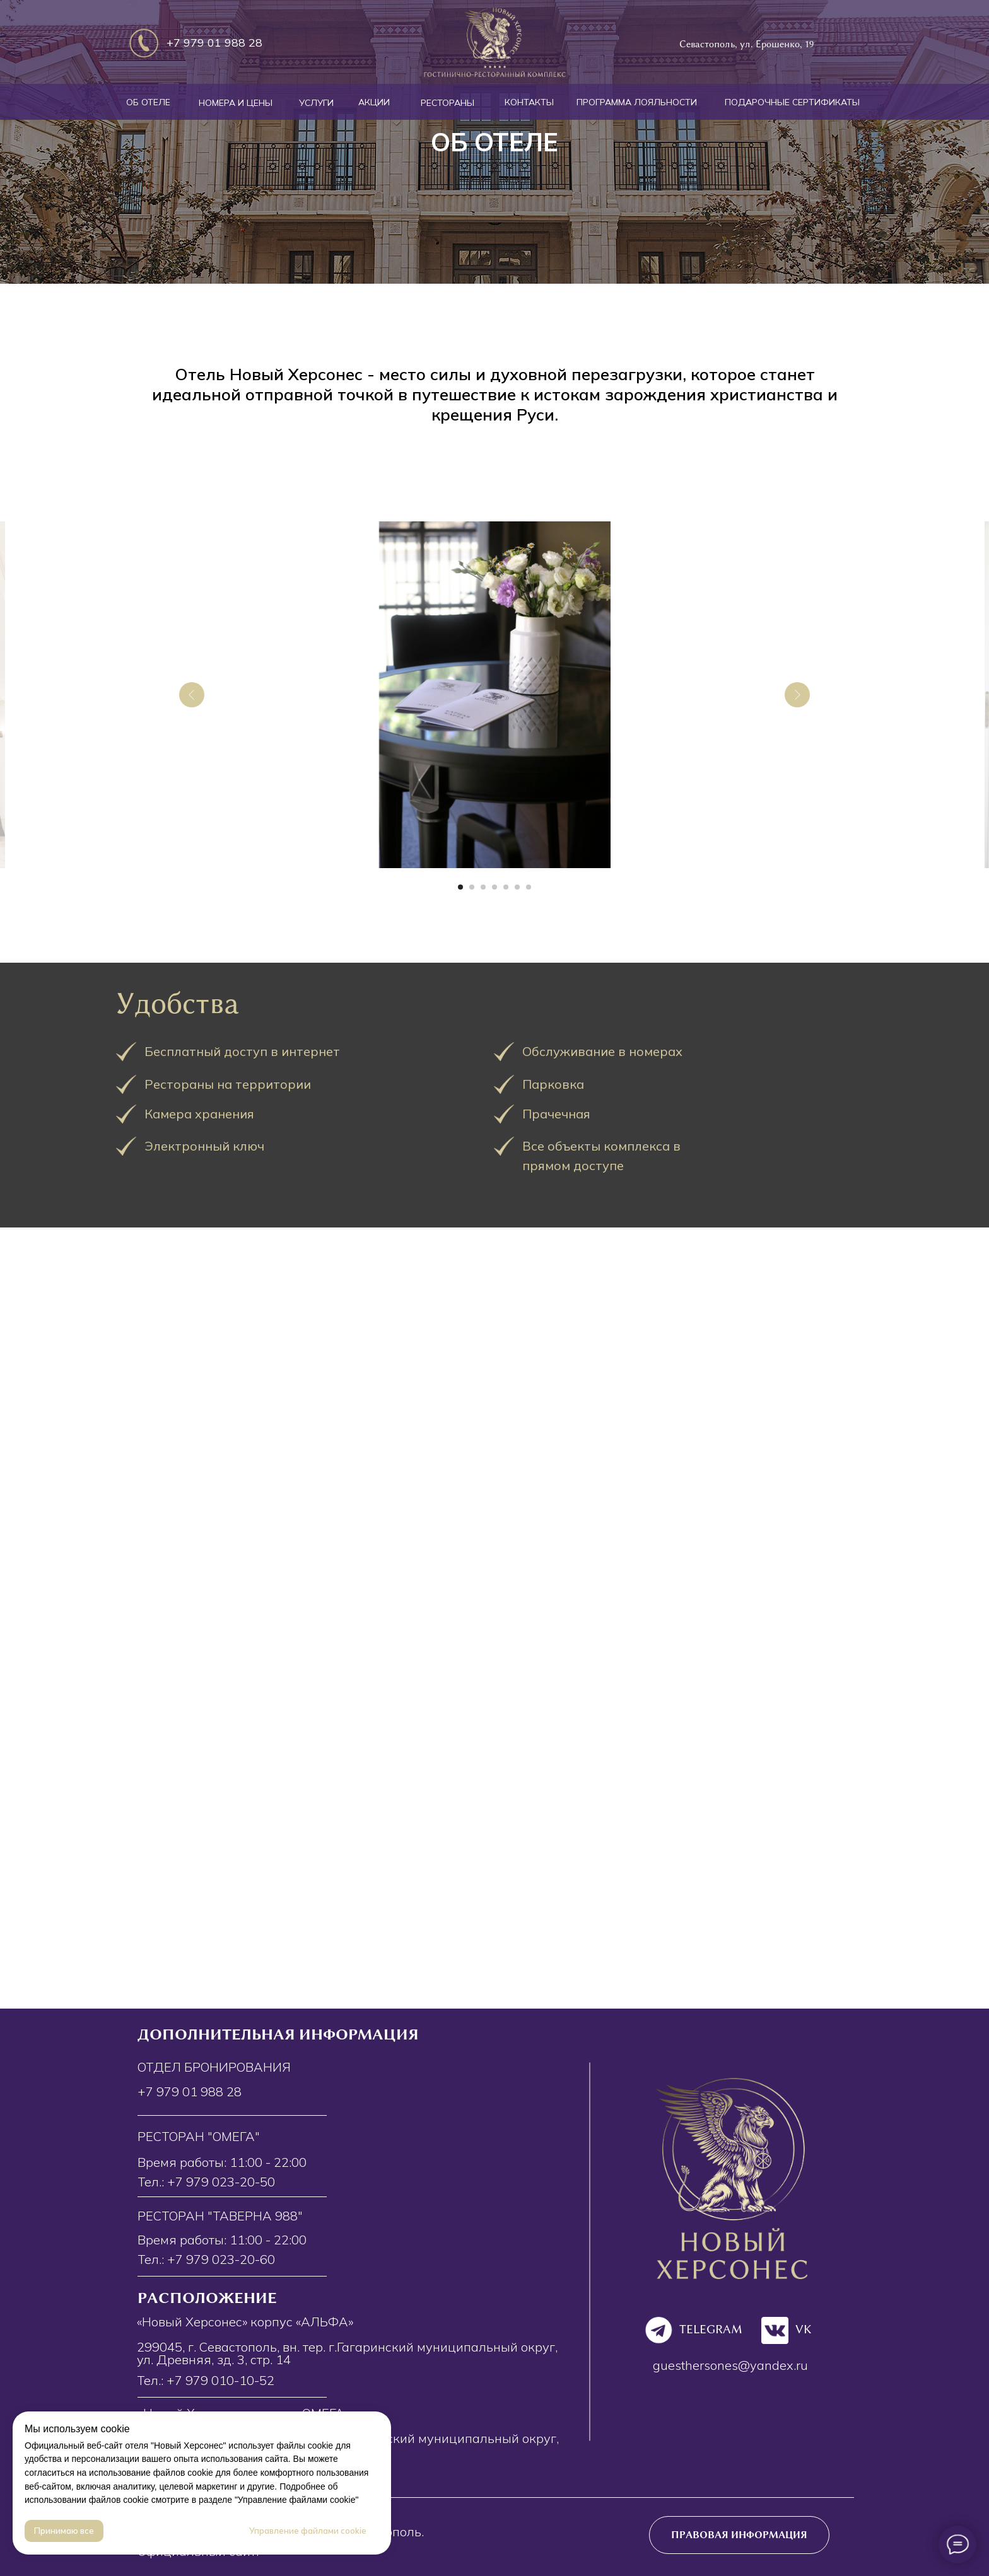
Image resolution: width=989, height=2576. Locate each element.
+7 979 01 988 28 (214, 42)
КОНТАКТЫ (529, 102)
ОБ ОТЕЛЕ (148, 102)
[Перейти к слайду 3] (483, 887)
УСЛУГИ (316, 102)
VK (803, 2329)
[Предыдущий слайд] (191, 694)
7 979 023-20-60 (225, 2259)
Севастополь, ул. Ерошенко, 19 (746, 44)
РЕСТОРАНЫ (447, 102)
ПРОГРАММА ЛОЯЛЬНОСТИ (636, 102)
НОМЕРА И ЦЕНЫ (235, 102)
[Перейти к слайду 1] (460, 887)
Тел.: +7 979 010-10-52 (205, 2380)
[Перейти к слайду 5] (505, 887)
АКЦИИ (374, 102)
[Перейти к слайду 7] (528, 887)
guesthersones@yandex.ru (730, 2365)
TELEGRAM (710, 2329)
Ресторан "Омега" (199, 2136)
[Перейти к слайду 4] (494, 887)
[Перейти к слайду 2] (471, 887)
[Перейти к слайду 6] (517, 887)
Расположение (207, 2298)
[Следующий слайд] (797, 694)
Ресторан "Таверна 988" (220, 2216)
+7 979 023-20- (213, 2182)
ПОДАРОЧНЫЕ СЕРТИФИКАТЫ (792, 102)
